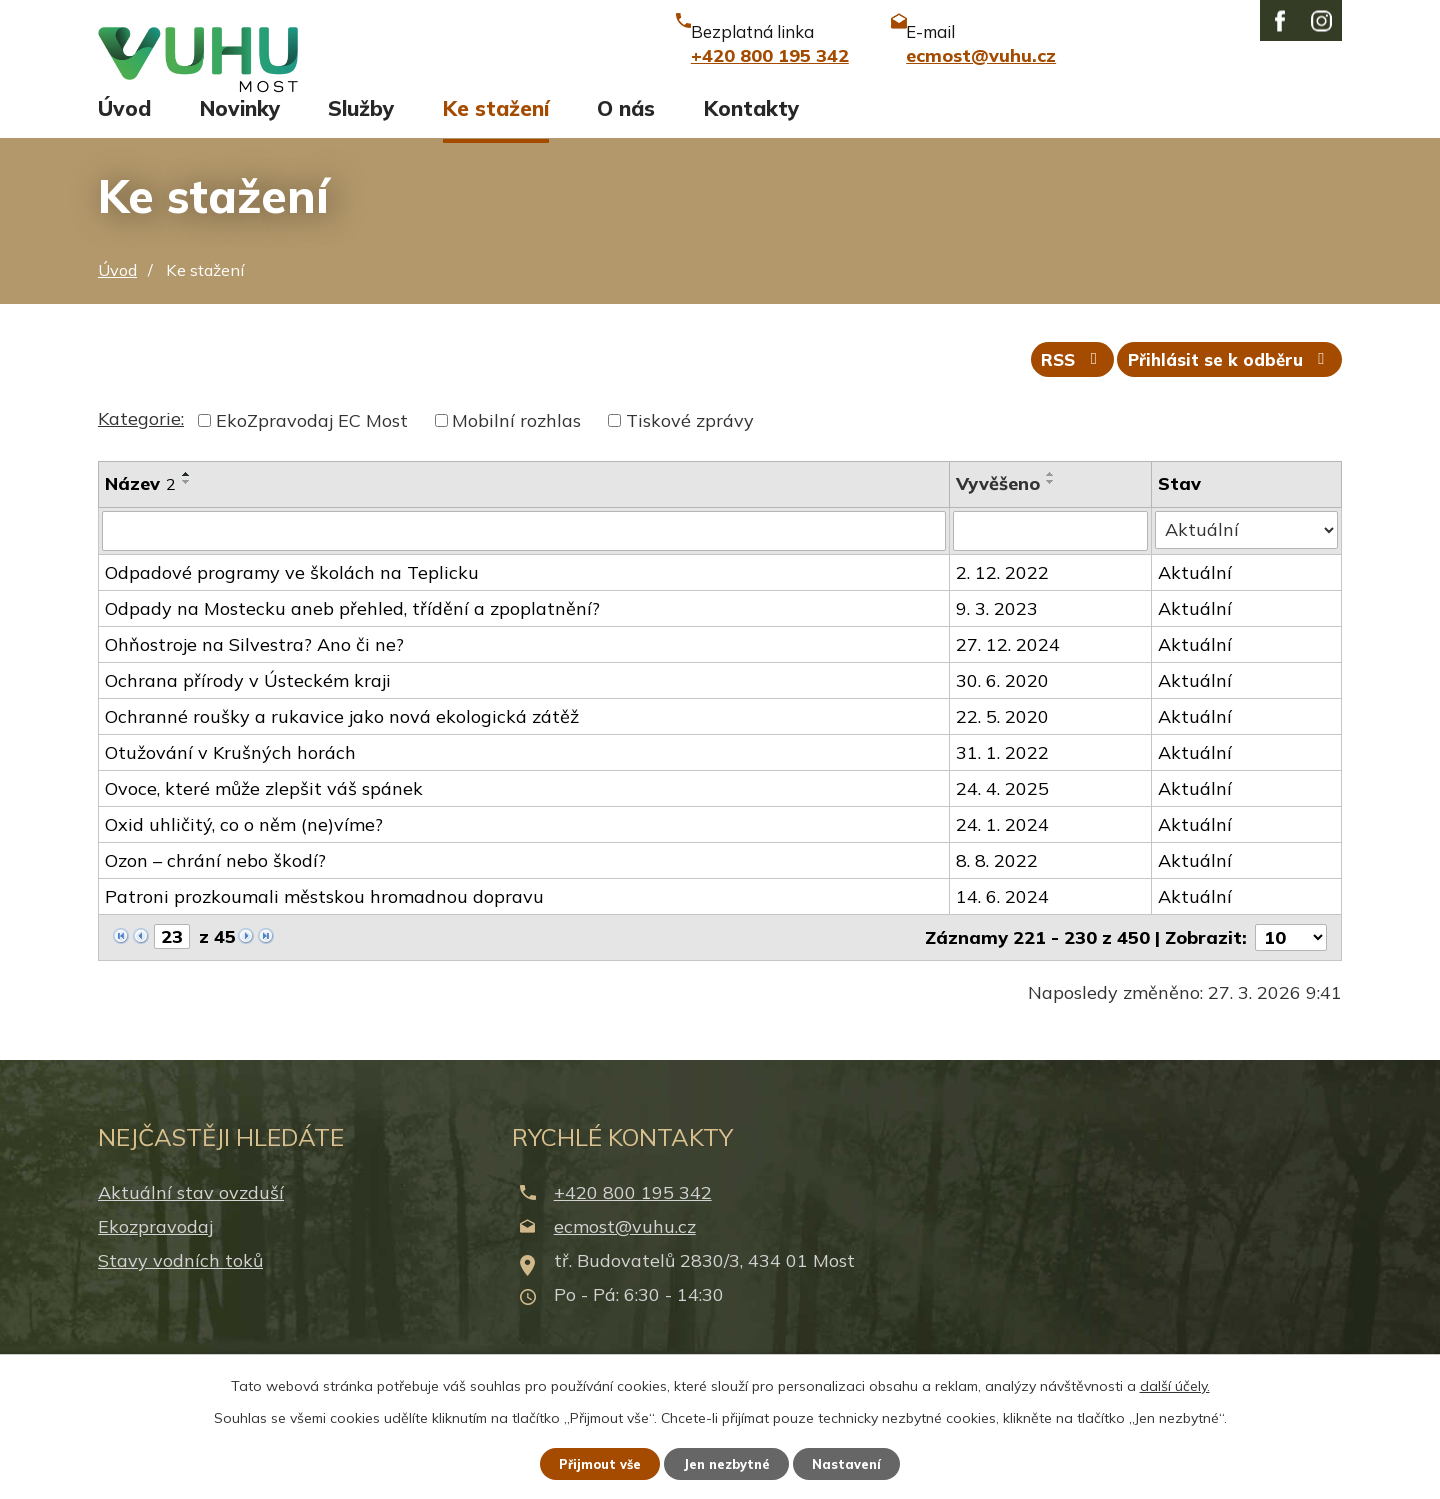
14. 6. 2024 (1003, 922)
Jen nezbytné (729, 1462)
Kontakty (751, 127)
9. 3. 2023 (998, 634)
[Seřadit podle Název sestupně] (187, 510)
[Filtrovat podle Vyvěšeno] (1052, 558)
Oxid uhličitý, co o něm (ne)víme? (244, 850)
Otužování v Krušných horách (230, 778)
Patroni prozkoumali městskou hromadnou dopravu (324, 922)
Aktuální (1197, 598)
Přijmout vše (589, 1462)
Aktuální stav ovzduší (191, 1218)
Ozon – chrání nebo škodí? (215, 886)
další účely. (1175, 1382)
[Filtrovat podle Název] (524, 558)
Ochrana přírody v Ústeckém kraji (248, 706)
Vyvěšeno (999, 511)
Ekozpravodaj (155, 1252)
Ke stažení (496, 127)
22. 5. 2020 (1003, 742)
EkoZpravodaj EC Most (312, 448)
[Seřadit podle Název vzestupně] (187, 502)
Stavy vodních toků (180, 1286)
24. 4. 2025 (1003, 814)
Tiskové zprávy (690, 448)
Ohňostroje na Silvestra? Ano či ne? (254, 670)
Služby (361, 127)
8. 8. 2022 (998, 886)
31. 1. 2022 (1003, 778)
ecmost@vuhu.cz (625, 1252)
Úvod (124, 127)
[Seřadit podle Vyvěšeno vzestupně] (1052, 502)
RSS (1054, 385)
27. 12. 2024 (1009, 670)
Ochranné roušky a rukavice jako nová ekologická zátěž (342, 742)
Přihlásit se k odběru (1225, 385)
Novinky (240, 127)
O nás (626, 127)
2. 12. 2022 (1003, 598)
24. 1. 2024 (1003, 850)
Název (140, 511)
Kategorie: (141, 446)
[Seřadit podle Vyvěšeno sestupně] (1052, 510)
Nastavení (860, 1462)
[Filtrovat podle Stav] (1247, 557)
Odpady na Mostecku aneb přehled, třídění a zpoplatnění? (352, 634)
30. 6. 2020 (1003, 706)
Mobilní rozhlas (516, 448)
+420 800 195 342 (633, 1218)
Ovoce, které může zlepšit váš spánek (264, 814)
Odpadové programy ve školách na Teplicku (292, 598)
